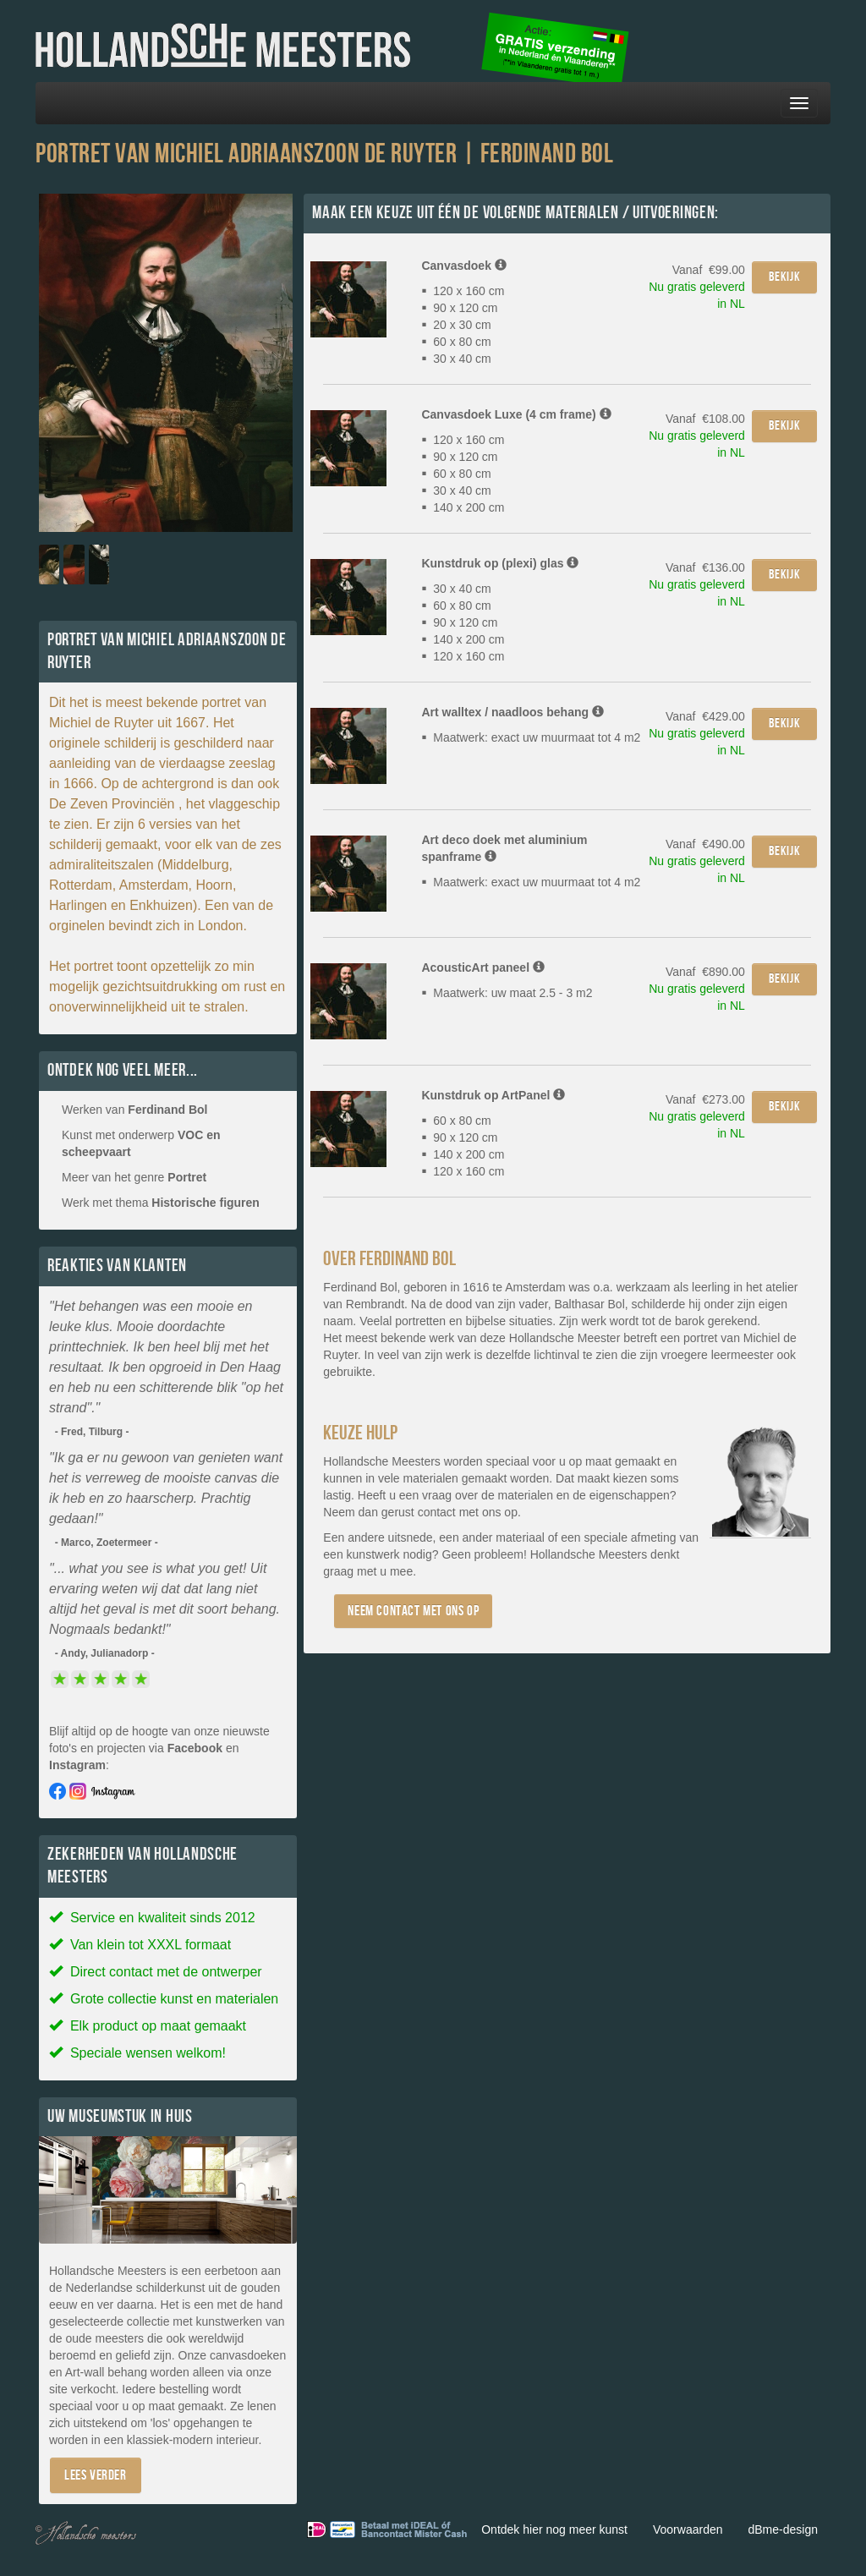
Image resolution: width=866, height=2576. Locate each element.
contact (437, 1512)
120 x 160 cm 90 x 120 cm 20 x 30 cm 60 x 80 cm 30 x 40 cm (462, 324)
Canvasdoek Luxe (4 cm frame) (516, 414)
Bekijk (785, 277)
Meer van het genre (134, 1177)
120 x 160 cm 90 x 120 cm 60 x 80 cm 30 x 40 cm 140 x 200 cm (462, 473)
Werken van (134, 1109)
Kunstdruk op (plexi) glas (499, 563)
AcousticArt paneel (482, 967)
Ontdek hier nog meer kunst (554, 2529)
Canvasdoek (463, 265)
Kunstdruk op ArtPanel (493, 1095)
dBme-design (783, 2529)
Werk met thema (161, 1202)
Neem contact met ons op (413, 1611)
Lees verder (95, 2475)
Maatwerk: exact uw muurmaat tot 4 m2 (530, 737)
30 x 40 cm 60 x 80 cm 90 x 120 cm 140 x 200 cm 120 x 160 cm (462, 622)
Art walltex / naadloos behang (512, 712)
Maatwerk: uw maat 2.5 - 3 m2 (506, 993)
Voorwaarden (688, 2529)
